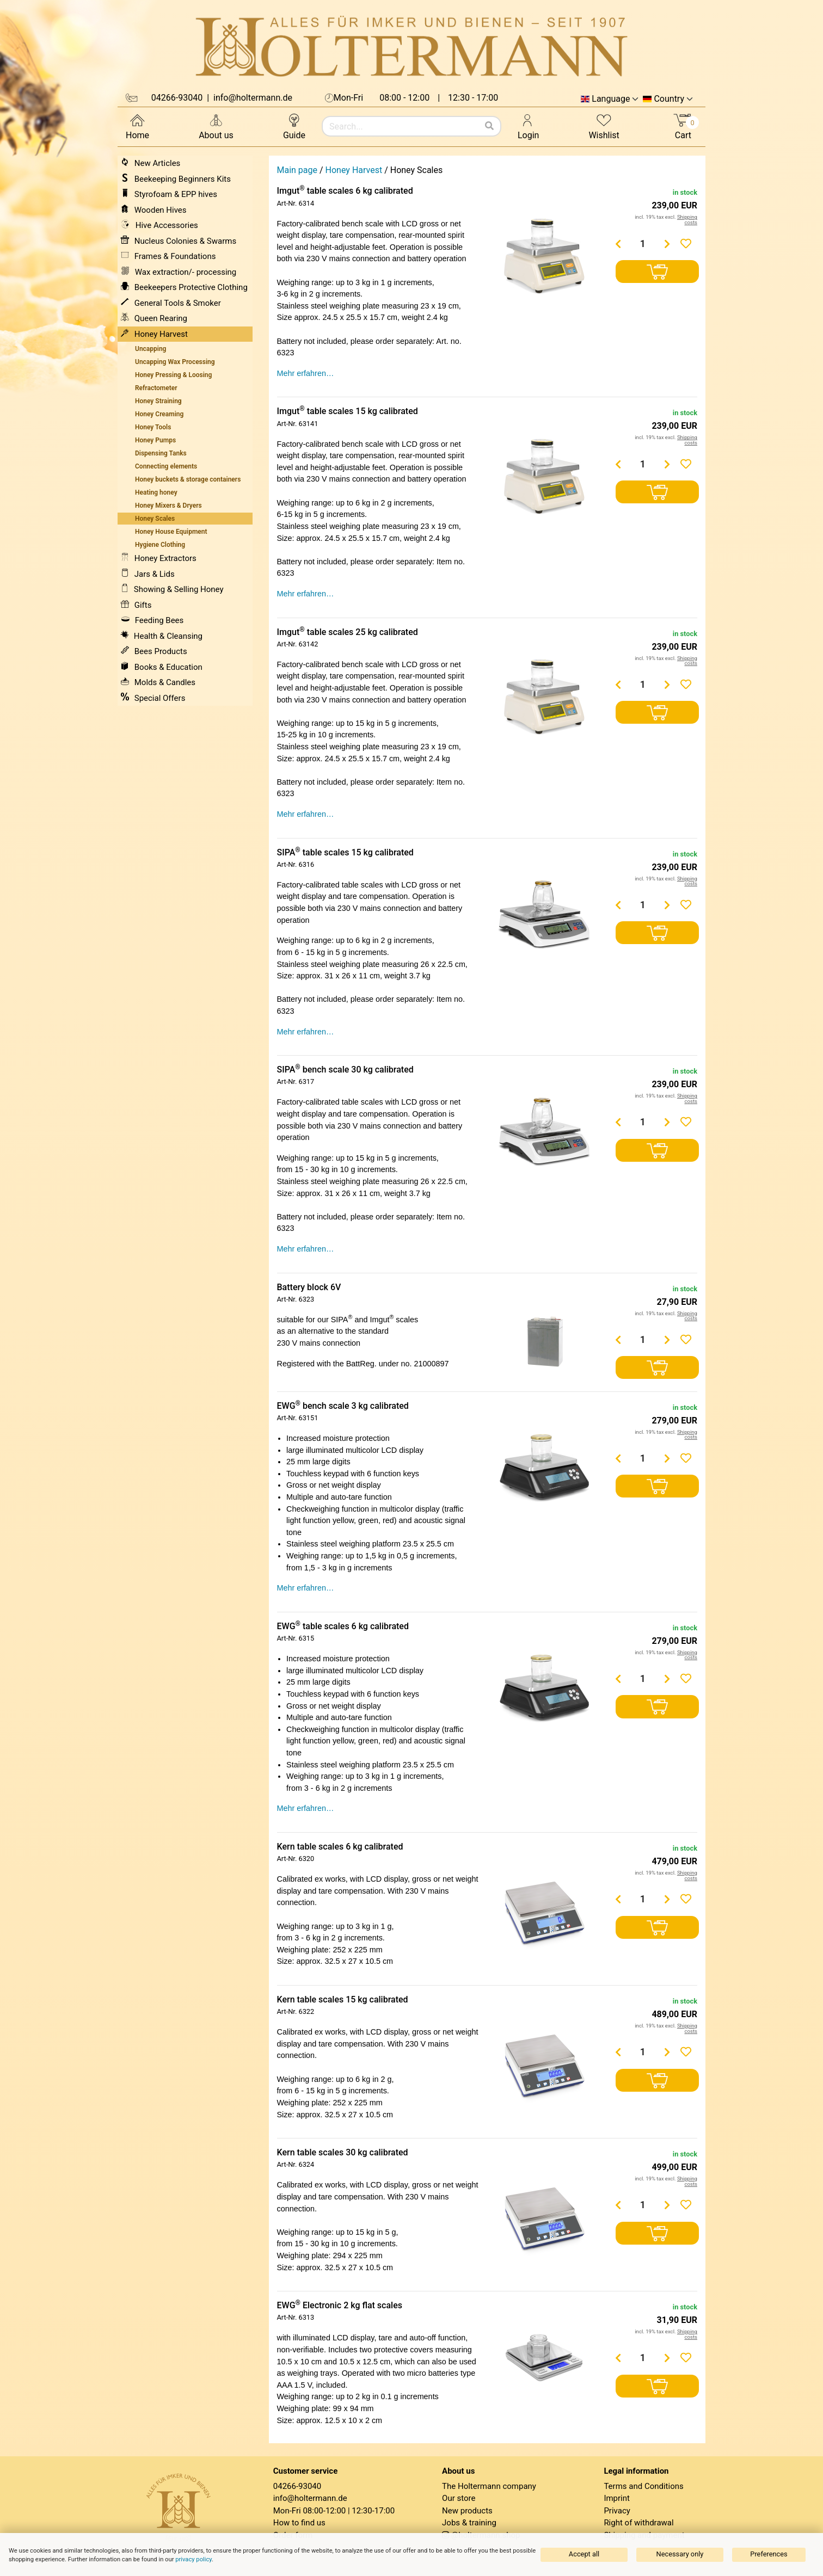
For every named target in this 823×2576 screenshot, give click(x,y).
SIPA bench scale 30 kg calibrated (345, 1069)
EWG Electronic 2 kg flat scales (339, 2305)
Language (611, 99)
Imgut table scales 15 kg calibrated (347, 411)
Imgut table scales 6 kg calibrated (345, 191)
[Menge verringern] (618, 243)
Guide (294, 126)
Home (137, 126)
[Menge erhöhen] (667, 243)
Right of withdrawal (638, 2523)
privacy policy (193, 2559)
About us (216, 126)
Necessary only (680, 2554)
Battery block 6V (309, 1287)
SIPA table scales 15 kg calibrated (345, 852)
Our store (458, 2498)
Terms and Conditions (643, 2486)
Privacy (617, 2511)
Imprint (617, 2498)
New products (467, 2511)
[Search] (489, 126)
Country (669, 99)
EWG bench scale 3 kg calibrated (343, 1406)
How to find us (299, 2523)
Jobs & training (469, 2523)
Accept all (584, 2554)
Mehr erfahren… (305, 373)
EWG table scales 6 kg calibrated (343, 1626)
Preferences (768, 2554)
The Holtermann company (489, 2486)
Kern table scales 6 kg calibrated (340, 1846)
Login (528, 126)
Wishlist (603, 126)
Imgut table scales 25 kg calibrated (347, 632)
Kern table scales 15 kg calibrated (342, 1999)
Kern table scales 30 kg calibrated (342, 2152)
